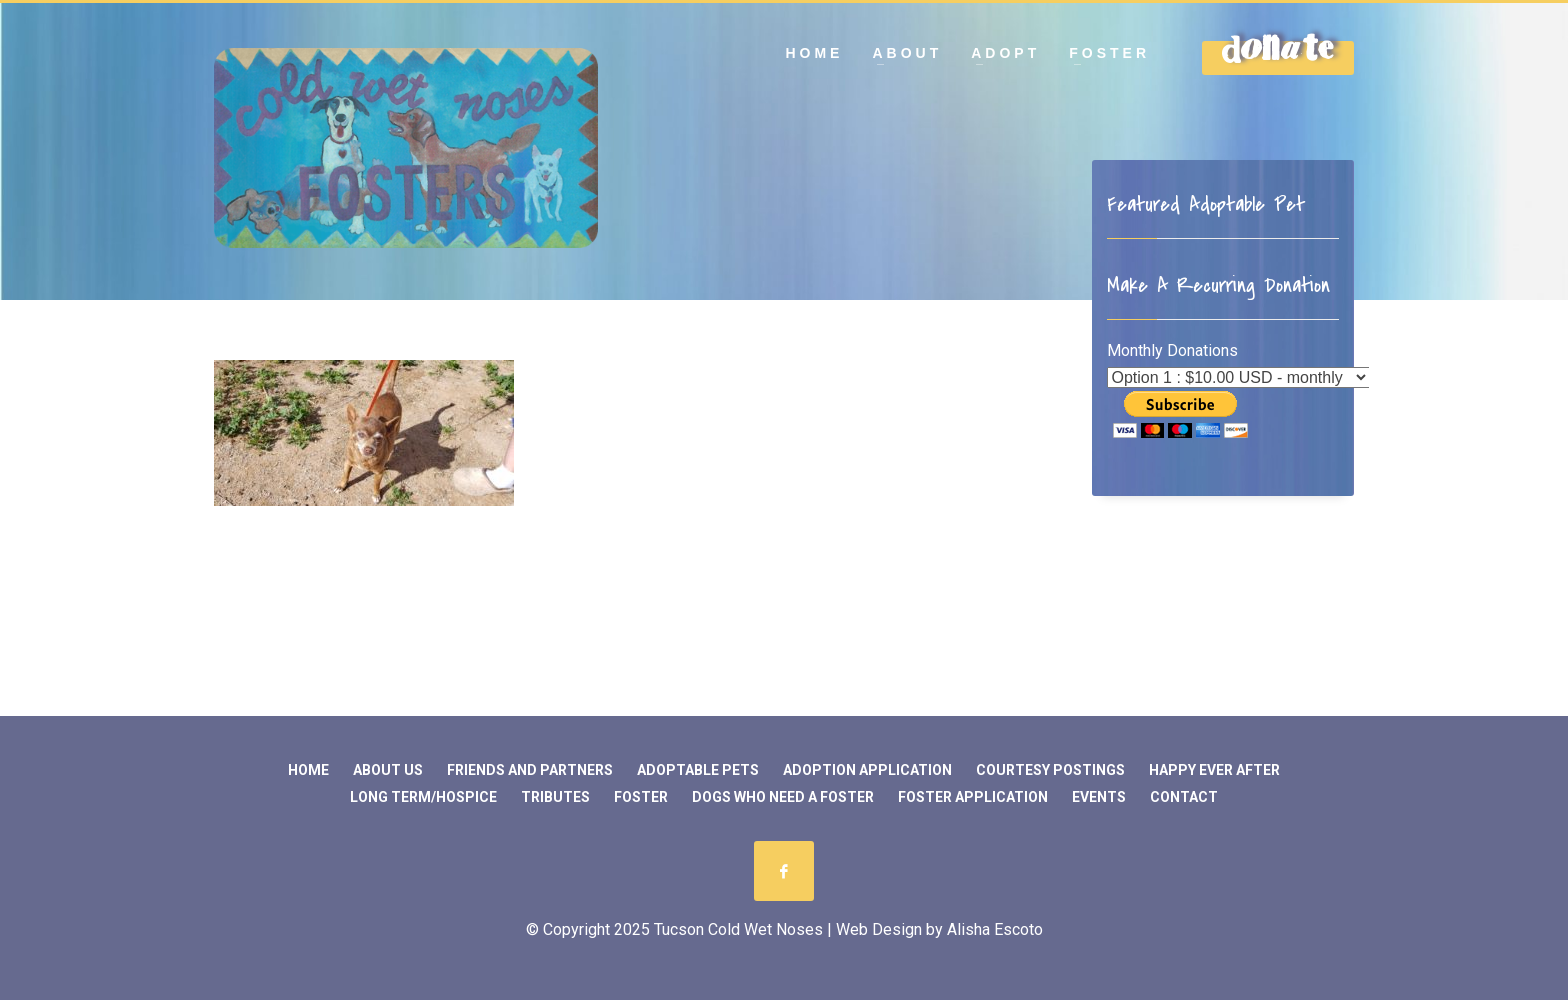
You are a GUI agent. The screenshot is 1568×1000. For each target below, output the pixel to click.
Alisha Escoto (995, 929)
